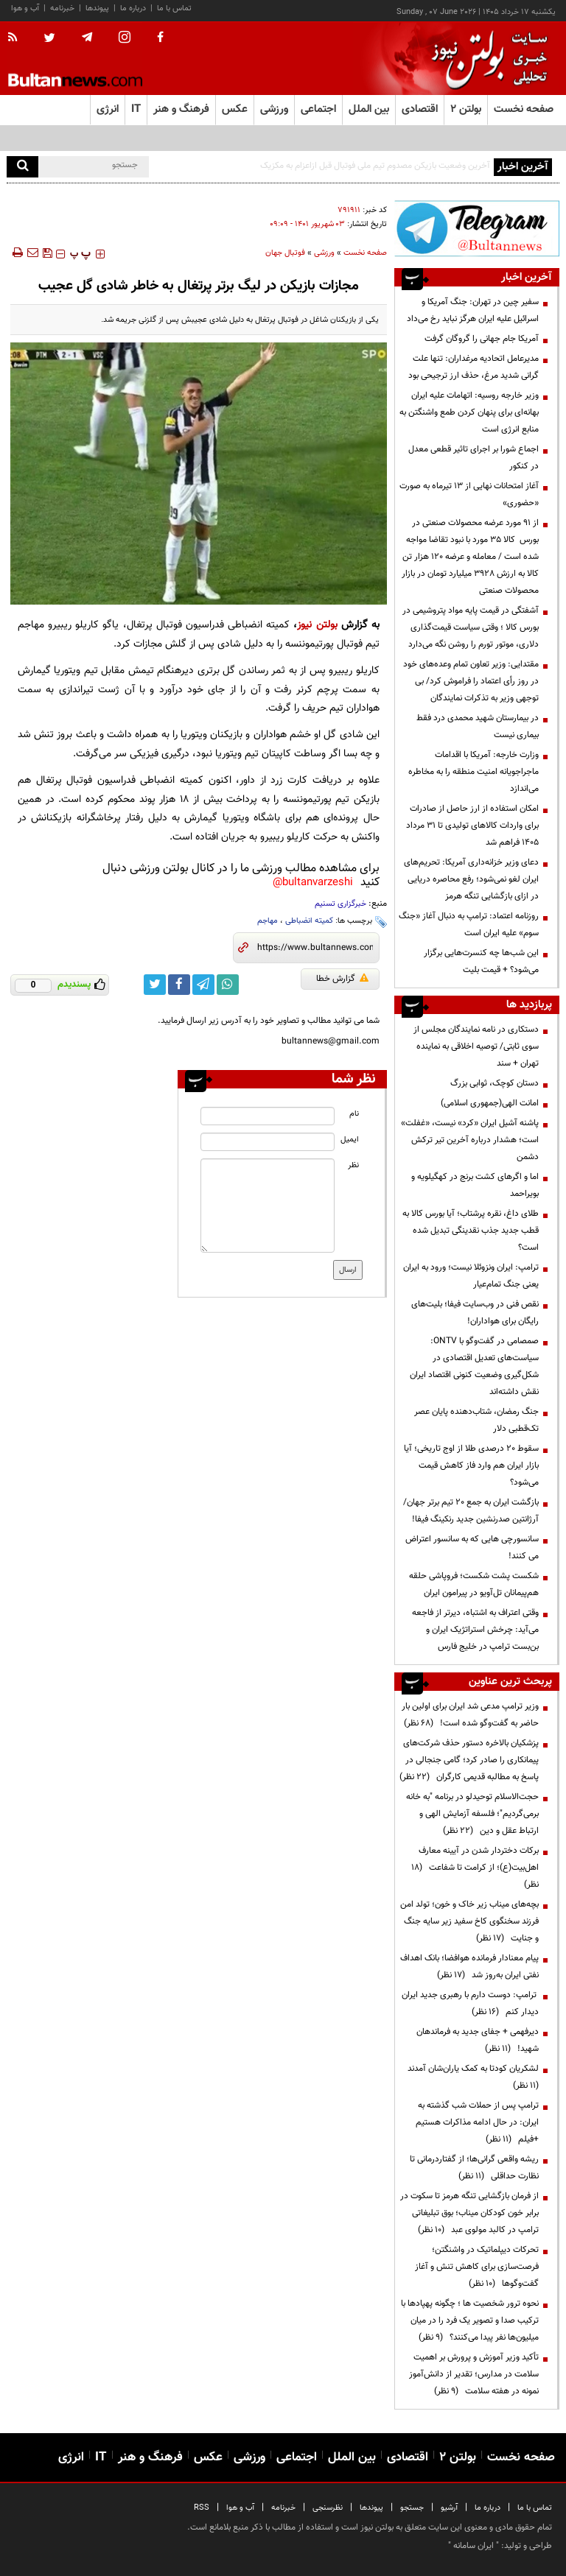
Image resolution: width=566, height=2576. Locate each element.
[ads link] (476, 228)
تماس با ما (174, 8)
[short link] (315, 948)
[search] (22, 166)
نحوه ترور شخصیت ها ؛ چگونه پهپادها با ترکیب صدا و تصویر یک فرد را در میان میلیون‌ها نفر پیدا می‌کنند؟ (470, 2320)
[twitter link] (155, 984)
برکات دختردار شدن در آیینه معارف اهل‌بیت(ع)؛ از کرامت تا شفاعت (475, 1867)
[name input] (267, 1116)
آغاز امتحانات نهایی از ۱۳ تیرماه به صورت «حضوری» (469, 494)
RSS (201, 2508)
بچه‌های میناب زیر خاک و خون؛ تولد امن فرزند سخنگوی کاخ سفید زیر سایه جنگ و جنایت (469, 1921)
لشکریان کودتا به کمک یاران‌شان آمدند (471, 2077)
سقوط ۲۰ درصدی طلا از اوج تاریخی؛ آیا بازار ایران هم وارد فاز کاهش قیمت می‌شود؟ (471, 1465)
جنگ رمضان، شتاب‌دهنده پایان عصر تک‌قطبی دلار (476, 1420)
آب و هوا (25, 8)
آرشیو (449, 2508)
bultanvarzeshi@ (313, 882)
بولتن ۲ (465, 109)
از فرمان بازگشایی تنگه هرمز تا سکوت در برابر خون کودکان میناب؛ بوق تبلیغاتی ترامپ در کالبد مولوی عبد (469, 2213)
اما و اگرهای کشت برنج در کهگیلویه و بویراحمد (475, 1185)
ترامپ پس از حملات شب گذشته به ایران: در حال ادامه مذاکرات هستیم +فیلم (477, 2122)
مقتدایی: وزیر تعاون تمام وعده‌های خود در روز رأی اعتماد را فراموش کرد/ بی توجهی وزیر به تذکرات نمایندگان (471, 681)
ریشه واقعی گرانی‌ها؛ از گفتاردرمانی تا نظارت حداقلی (474, 2168)
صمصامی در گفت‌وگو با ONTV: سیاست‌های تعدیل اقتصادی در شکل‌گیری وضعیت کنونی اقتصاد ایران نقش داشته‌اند (474, 1366)
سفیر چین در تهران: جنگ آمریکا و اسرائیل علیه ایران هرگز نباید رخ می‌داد (473, 310)
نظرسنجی (327, 2508)
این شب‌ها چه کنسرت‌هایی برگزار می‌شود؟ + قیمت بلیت (481, 961)
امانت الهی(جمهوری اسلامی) (490, 1103)
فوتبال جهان (285, 253)
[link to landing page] (485, 58)
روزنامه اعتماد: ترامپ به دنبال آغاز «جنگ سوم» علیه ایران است (469, 924)
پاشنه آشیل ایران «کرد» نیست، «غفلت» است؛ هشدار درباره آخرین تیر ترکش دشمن (470, 1140)
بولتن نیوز (317, 624)
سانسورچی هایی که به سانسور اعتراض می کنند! (472, 1547)
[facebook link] (179, 984)
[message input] (267, 1205)
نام (354, 1114)
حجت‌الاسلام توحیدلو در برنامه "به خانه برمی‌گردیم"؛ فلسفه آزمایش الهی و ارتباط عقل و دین (472, 1813)
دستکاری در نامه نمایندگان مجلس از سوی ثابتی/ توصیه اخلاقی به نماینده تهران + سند (476, 1046)
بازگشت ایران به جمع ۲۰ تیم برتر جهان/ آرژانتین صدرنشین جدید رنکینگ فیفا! (471, 1511)
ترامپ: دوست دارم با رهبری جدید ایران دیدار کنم (470, 2003)
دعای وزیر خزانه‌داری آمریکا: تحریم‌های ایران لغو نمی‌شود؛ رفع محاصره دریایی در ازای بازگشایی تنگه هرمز (471, 879)
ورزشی (324, 253)
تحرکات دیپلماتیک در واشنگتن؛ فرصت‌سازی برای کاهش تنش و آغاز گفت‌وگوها (477, 2266)
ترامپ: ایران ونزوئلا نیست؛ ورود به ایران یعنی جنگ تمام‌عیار (471, 1276)
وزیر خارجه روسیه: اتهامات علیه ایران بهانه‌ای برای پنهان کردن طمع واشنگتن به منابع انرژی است (469, 412)
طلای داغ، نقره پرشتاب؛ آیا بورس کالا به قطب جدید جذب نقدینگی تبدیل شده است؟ (470, 1230)
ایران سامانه (473, 2545)
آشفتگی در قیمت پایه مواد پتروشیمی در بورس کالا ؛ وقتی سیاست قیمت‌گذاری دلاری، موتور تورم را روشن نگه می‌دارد (470, 627)
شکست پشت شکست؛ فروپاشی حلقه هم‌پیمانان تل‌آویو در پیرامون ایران (474, 1584)
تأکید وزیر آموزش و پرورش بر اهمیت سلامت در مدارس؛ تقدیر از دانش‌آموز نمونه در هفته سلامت (474, 2374)
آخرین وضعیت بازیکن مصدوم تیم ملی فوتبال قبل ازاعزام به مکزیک (375, 165)
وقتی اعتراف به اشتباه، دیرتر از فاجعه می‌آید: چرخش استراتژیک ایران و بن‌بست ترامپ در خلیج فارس (475, 1629)
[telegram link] (203, 984)
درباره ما (133, 8)
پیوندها (97, 8)
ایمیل (349, 1139)
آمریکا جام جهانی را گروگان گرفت (481, 338)
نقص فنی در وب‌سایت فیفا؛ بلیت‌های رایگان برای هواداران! (475, 1313)
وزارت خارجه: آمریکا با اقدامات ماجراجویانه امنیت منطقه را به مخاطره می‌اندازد (473, 771)
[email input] (267, 1142)
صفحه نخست (523, 109)
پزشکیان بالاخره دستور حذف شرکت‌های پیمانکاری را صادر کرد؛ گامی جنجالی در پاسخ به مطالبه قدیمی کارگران (469, 1760)
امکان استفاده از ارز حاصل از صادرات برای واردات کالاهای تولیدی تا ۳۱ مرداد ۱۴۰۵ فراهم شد (472, 825)
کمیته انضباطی (309, 921)
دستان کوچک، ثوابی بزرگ (494, 1083)
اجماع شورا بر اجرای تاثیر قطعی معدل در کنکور (473, 458)
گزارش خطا (342, 978)
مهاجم (267, 921)
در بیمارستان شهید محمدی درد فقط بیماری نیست (477, 726)
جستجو (412, 2508)
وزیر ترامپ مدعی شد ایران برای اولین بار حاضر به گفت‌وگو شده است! (470, 1715)
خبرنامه (62, 8)
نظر (353, 1165)
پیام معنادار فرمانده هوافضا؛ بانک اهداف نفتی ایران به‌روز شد (469, 1967)
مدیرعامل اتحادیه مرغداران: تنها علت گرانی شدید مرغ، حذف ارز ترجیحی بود (473, 367)
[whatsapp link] (228, 984)
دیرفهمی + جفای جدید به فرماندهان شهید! (477, 2040)
